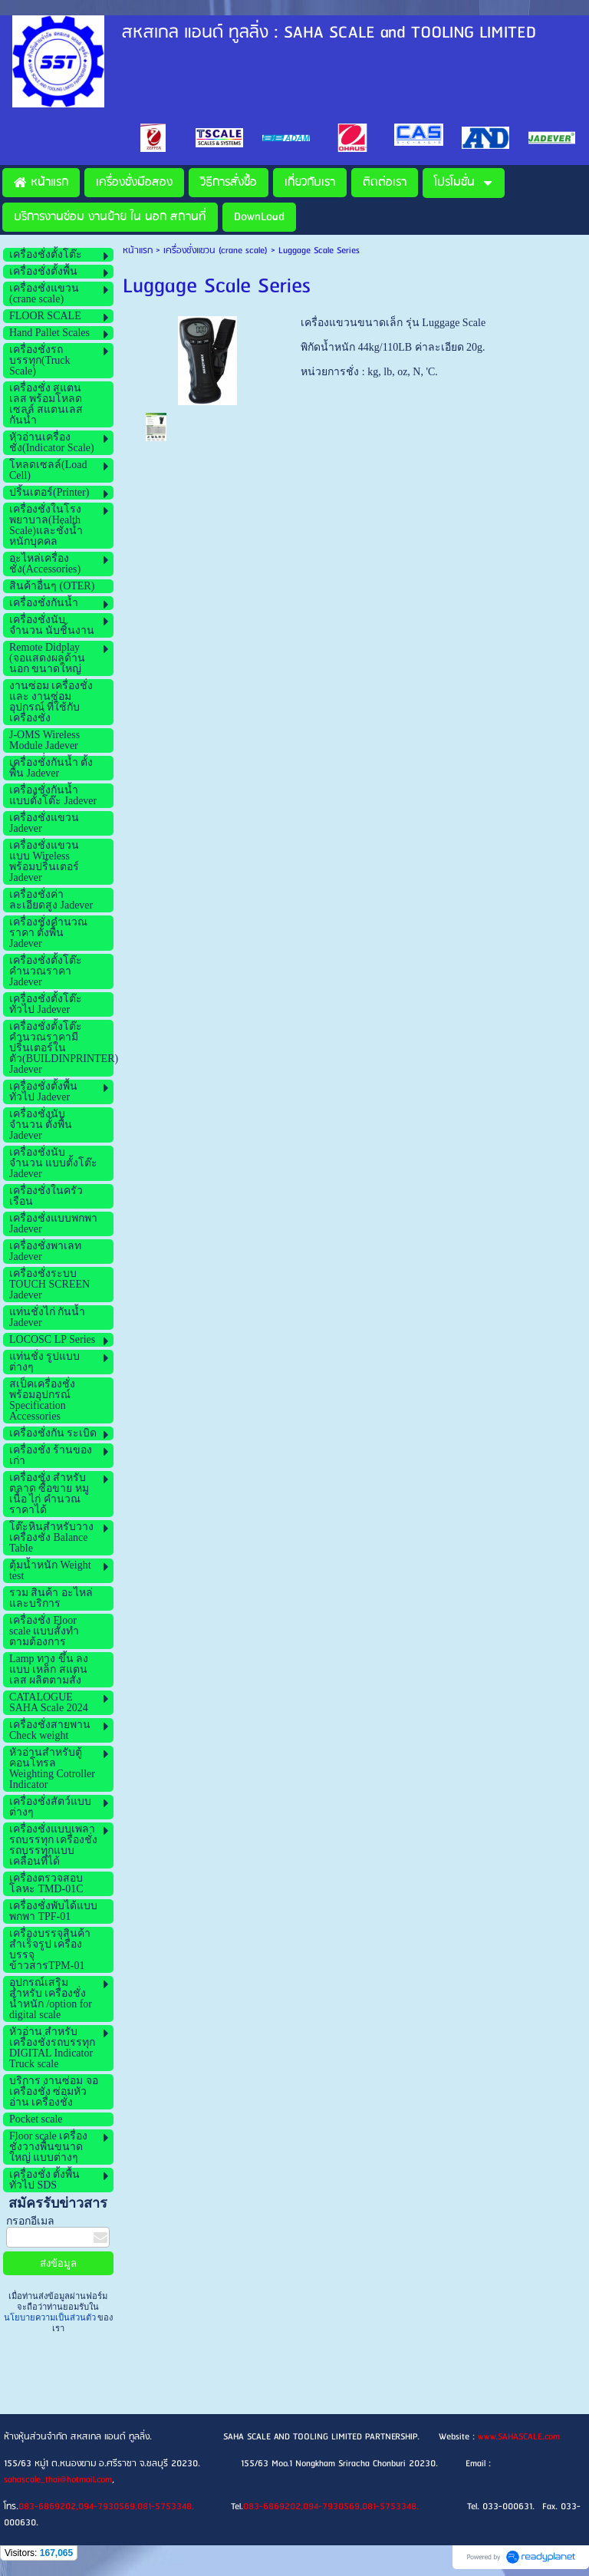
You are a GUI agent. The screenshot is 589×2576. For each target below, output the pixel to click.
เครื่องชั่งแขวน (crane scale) (215, 250)
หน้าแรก (138, 250)
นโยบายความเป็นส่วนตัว (51, 2317)
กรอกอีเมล (30, 2221)
